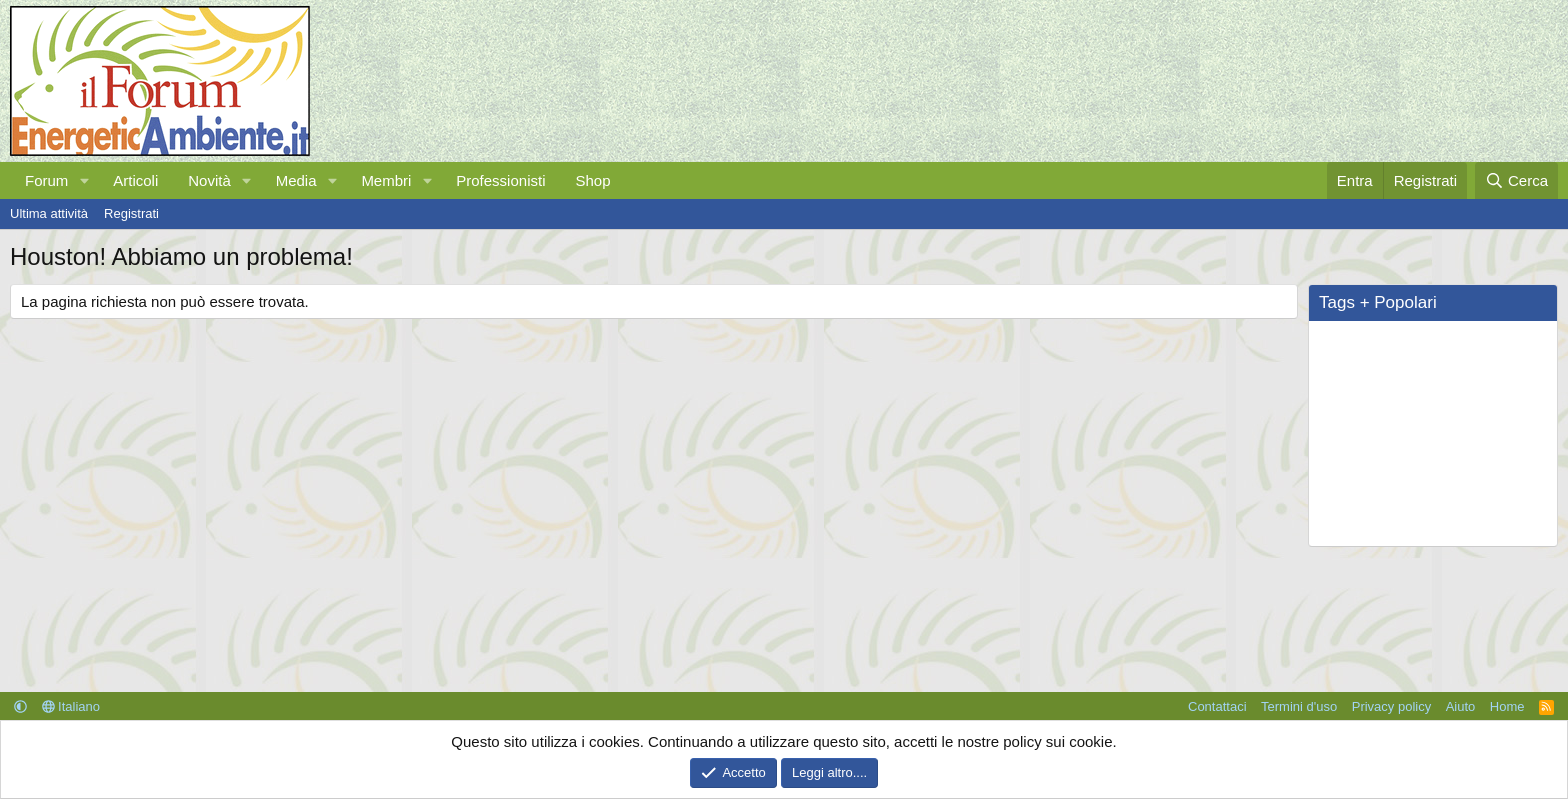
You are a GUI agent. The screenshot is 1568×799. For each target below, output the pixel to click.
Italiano (71, 706)
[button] (84, 180)
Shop (592, 180)
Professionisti (500, 180)
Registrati (131, 213)
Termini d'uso (1299, 706)
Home (1507, 706)
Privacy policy (1391, 706)
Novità (209, 180)
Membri (386, 180)
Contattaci (1217, 706)
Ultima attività (49, 213)
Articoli (135, 180)
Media (296, 180)
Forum (46, 180)
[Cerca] (1516, 180)
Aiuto (1461, 706)
